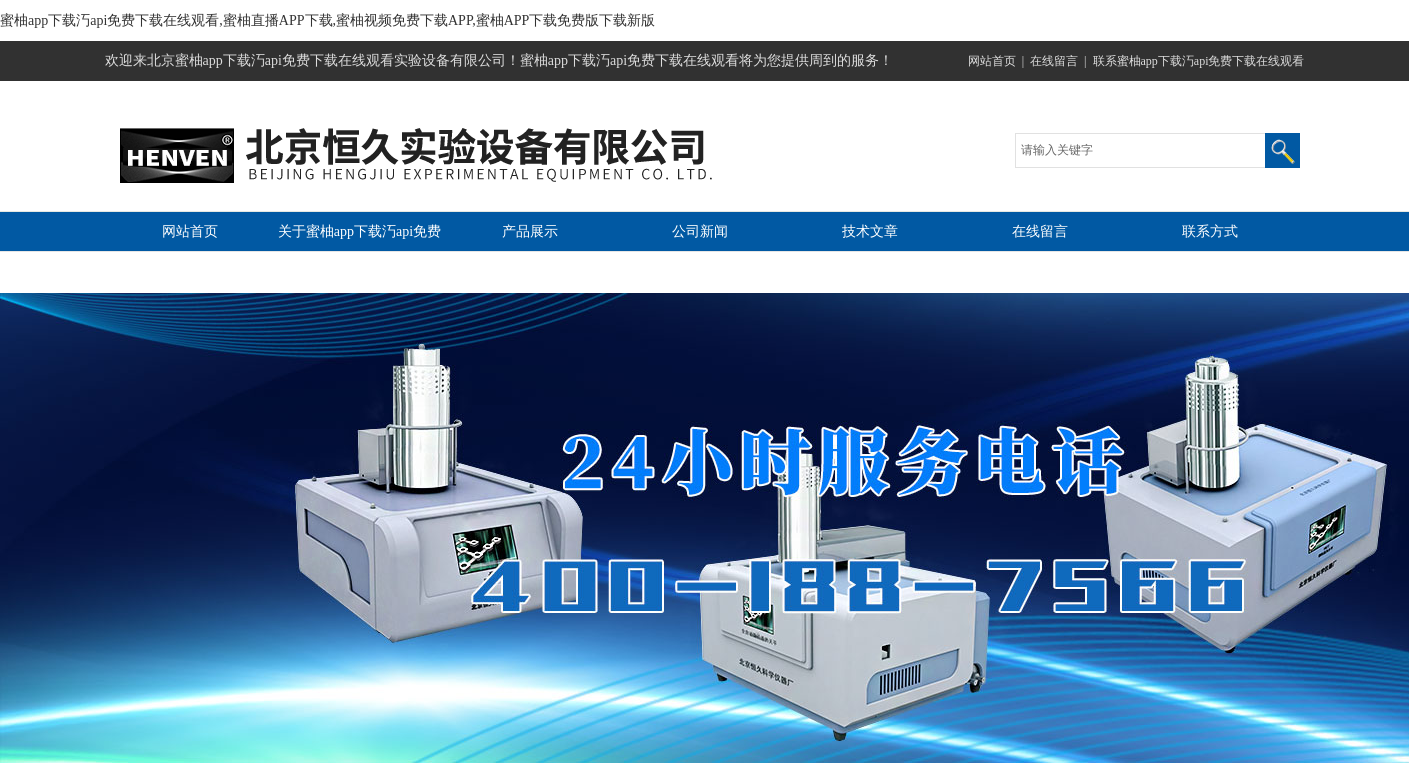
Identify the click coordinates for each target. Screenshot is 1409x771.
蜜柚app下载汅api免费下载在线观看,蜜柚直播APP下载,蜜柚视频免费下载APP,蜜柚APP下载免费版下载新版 (327, 20)
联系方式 (1210, 231)
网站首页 (992, 61)
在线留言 (1054, 61)
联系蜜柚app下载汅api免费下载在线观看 (1199, 61)
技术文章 (870, 231)
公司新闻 (700, 231)
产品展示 (530, 231)
